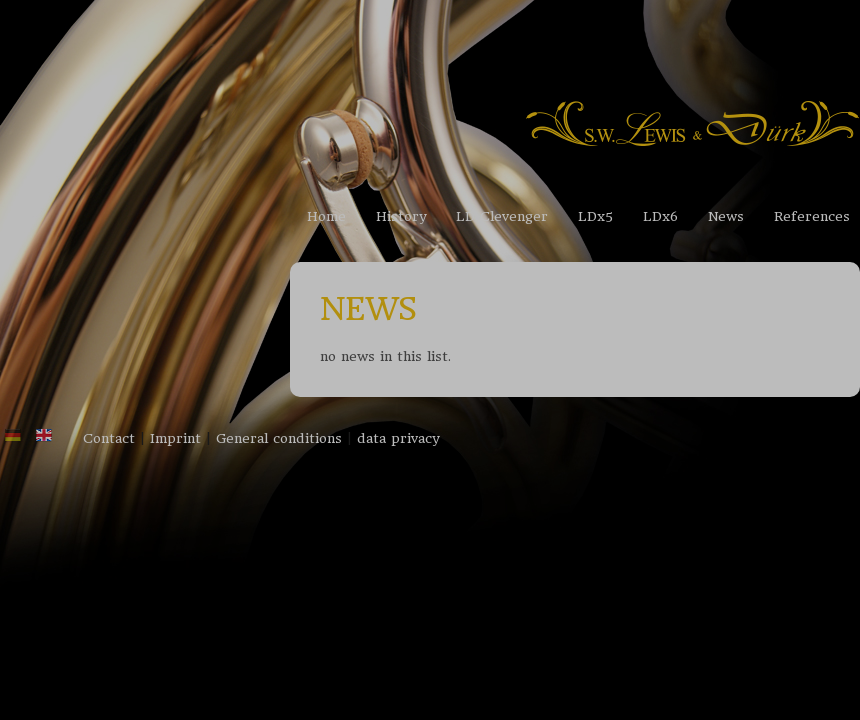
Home (326, 216)
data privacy (398, 438)
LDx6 (660, 216)
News (726, 216)
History (401, 216)
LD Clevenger (502, 216)
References (812, 216)
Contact (109, 438)
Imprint (175, 438)
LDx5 (595, 216)
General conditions (279, 438)
